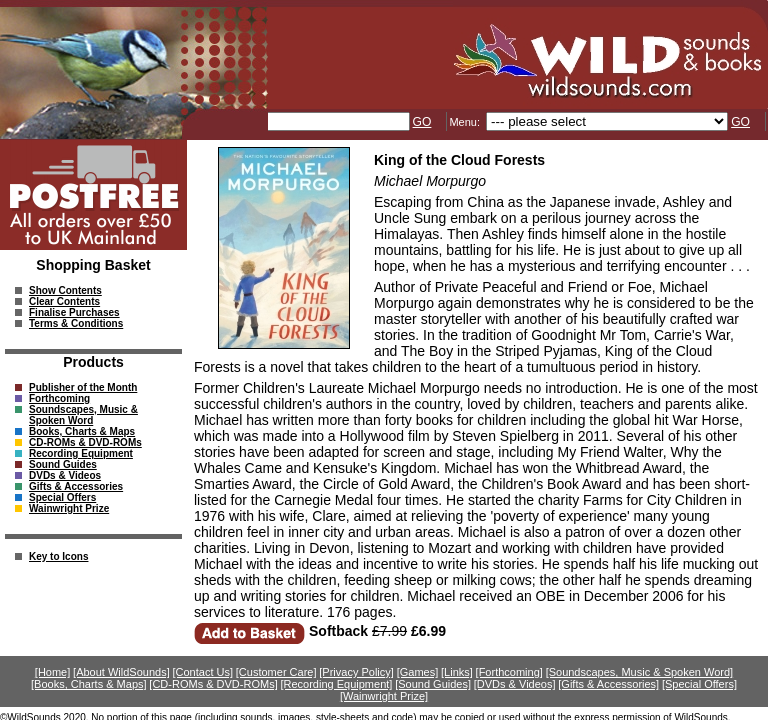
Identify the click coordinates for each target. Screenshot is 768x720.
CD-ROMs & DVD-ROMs (85, 442)
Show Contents (65, 290)
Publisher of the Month (83, 387)
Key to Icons (58, 556)
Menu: (466, 122)
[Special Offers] (699, 684)
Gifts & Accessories (76, 486)
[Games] (418, 672)
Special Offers (62, 497)
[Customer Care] (276, 672)
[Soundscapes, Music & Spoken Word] (640, 672)
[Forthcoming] (509, 672)
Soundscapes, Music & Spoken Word (83, 415)
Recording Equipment (81, 453)
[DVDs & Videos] (515, 684)
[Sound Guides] (433, 684)
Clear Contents (64, 301)
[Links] (457, 672)
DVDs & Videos (65, 475)
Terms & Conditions (76, 323)
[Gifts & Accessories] (608, 684)
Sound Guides (63, 464)
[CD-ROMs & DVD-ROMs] (213, 684)
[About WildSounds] (121, 672)
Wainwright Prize (69, 508)
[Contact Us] (203, 672)
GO (422, 122)
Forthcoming (59, 398)
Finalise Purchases (74, 312)
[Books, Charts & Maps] (89, 684)
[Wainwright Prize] (384, 696)
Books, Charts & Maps (82, 431)
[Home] (52, 672)
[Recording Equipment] (336, 684)
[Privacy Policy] (356, 672)
